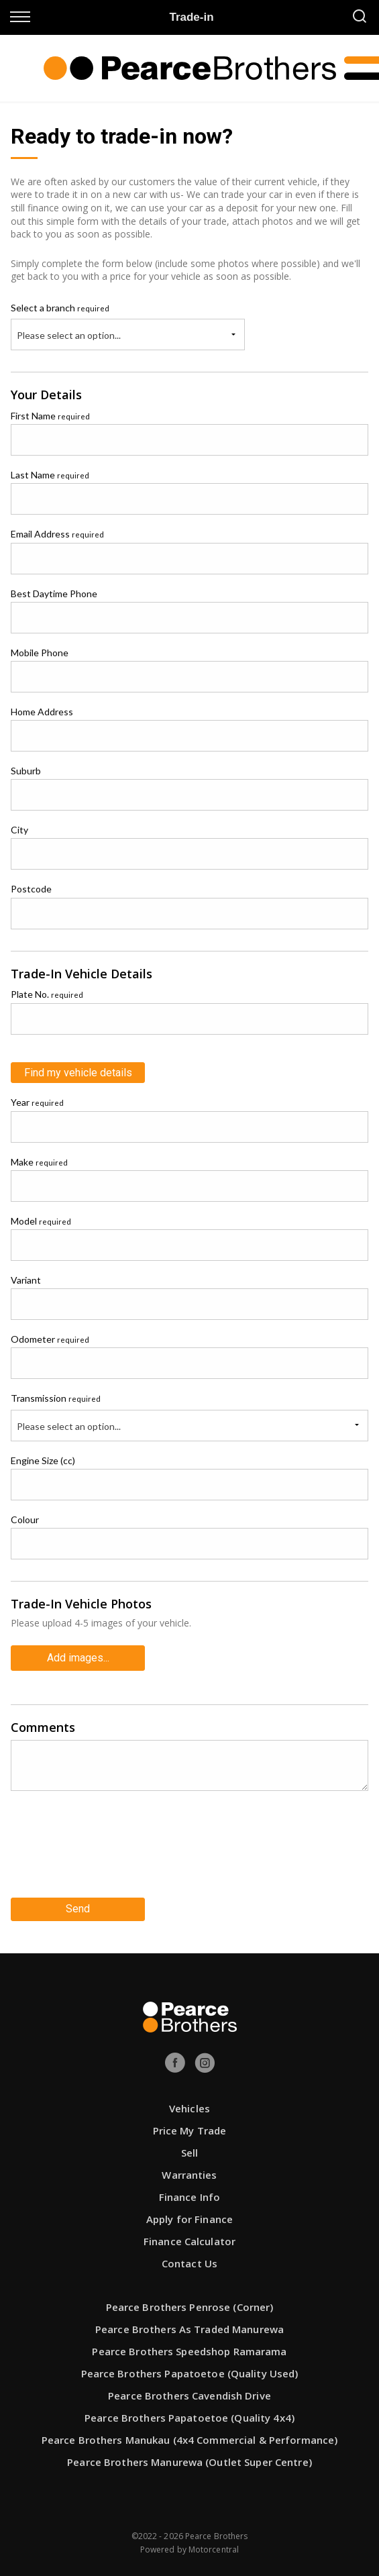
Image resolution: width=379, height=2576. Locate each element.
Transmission (56, 1398)
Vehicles (189, 2108)
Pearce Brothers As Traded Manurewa (189, 2329)
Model (41, 1221)
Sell (189, 2152)
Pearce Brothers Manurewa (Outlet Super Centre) (189, 2462)
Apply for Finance (189, 2219)
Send (78, 1908)
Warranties (189, 2174)
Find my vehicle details (78, 1072)
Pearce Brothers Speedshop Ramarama (189, 2351)
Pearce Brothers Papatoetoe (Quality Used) (190, 2373)
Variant (26, 1280)
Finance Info (189, 2197)
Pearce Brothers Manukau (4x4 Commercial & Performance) (189, 2439)
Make (39, 1162)
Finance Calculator (189, 2241)
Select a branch (60, 307)
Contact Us (189, 2263)
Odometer (50, 1339)
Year (37, 1102)
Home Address (42, 711)
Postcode (31, 888)
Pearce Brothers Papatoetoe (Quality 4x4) (189, 2417)
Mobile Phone (39, 652)
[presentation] (113, 1849)
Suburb (26, 770)
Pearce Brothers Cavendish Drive (189, 2395)
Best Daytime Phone (54, 593)
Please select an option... (69, 335)
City (19, 829)
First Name (50, 415)
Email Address (57, 533)
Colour (25, 1519)
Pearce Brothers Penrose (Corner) (190, 2307)
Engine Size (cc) (43, 1460)
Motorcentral (213, 2549)
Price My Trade (190, 2130)
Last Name (50, 474)
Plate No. (47, 994)
